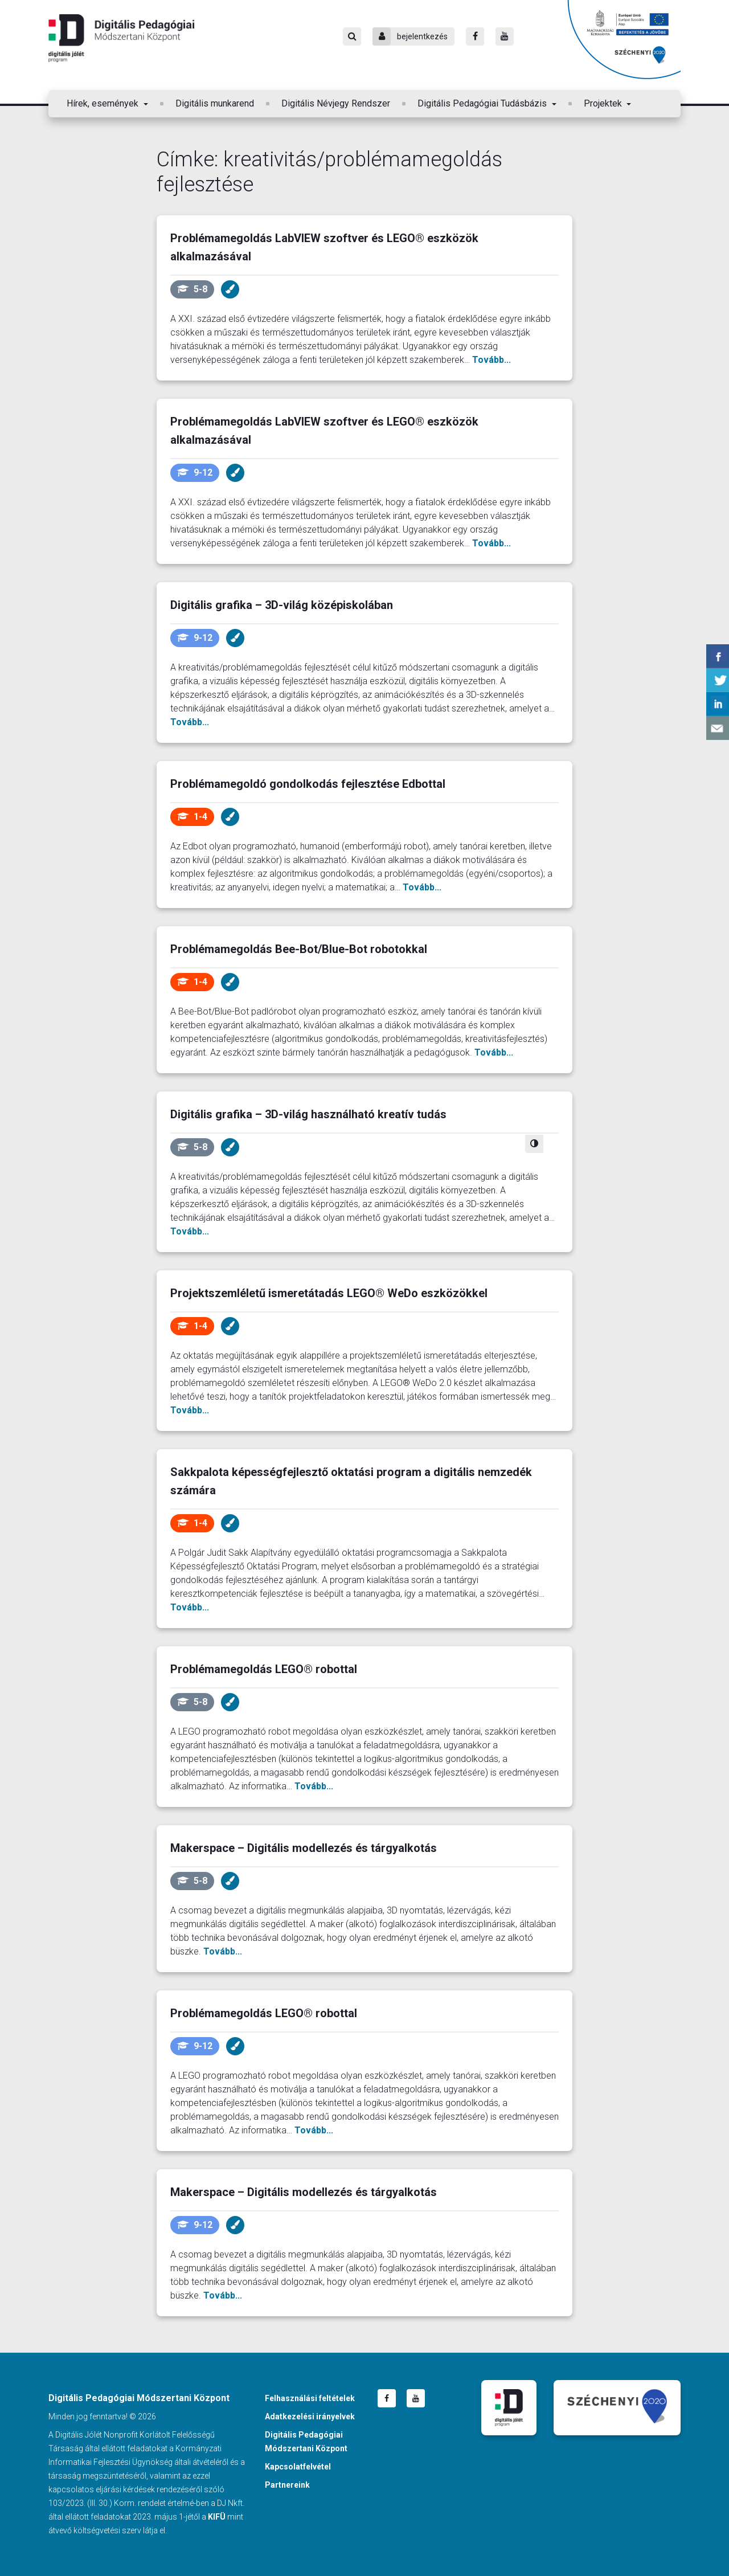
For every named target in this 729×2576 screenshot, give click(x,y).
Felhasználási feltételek (310, 2398)
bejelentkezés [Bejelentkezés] (410, 36)
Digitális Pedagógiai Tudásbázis (483, 103)
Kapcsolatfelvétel (298, 2466)
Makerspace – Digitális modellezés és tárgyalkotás (303, 1848)
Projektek (604, 103)
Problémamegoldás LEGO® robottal (263, 1669)
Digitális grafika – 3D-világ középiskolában (281, 605)
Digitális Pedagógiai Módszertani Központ (121, 38)
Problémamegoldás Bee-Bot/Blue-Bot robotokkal (298, 949)
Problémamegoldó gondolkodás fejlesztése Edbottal (307, 784)
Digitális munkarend (214, 103)
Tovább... (491, 359)
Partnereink (287, 2484)
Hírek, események (104, 103)
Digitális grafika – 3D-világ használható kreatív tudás (308, 1114)
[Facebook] (475, 36)
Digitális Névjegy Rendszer (335, 103)
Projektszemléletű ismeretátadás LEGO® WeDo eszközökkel (329, 1293)
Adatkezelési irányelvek (310, 2416)
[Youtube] (504, 36)
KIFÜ (217, 2516)
